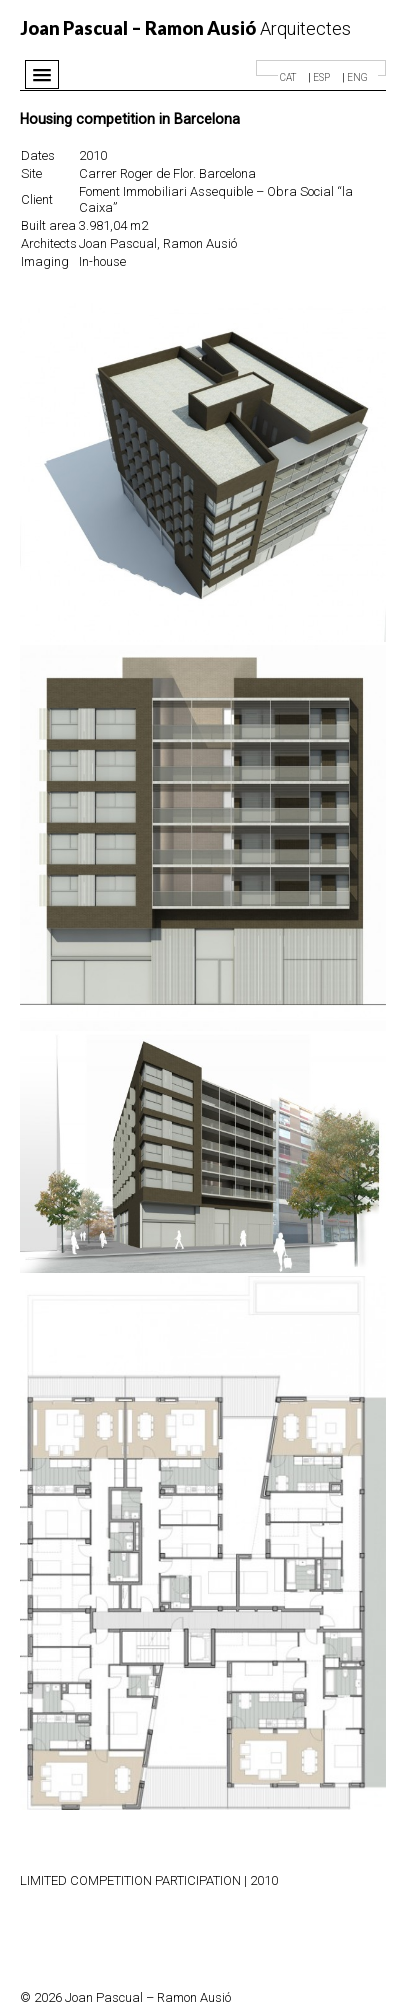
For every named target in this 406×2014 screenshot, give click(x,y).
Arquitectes (185, 28)
